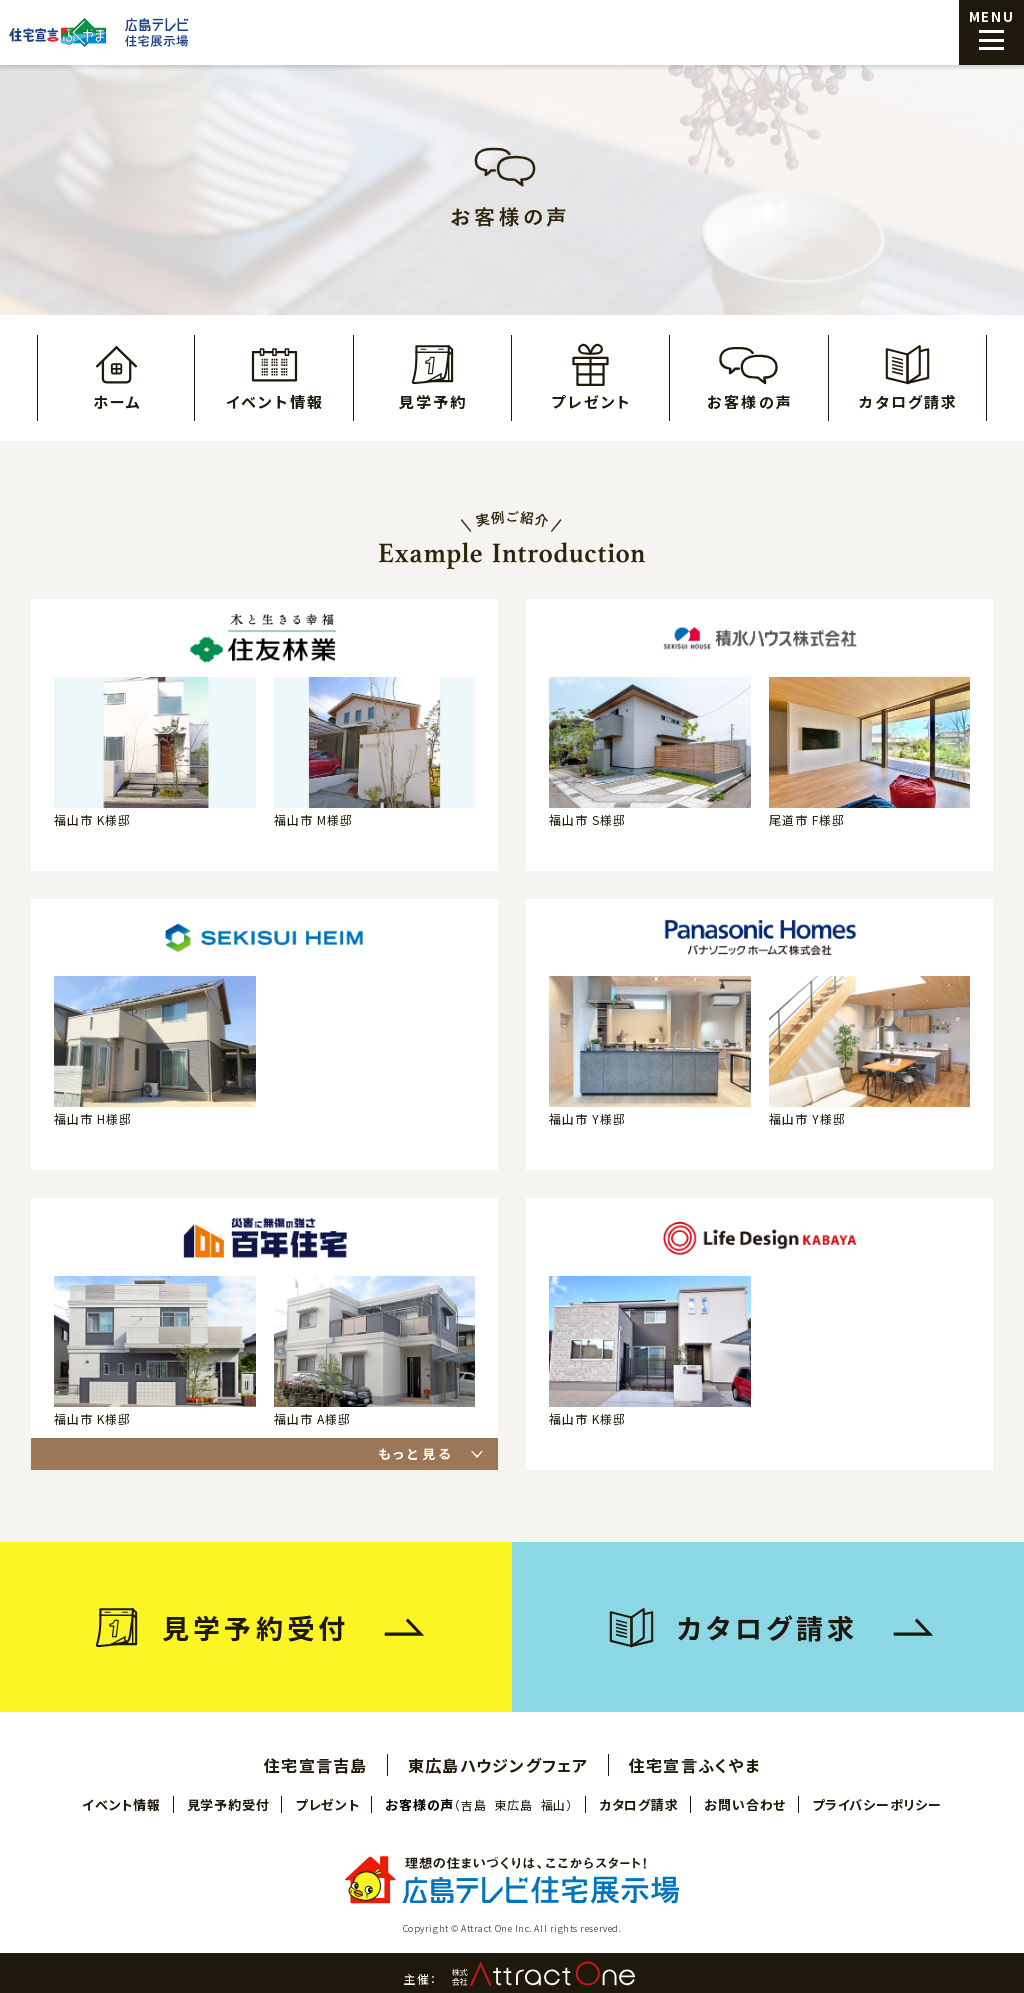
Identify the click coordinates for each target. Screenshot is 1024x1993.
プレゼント (591, 400)
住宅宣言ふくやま (694, 1765)
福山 (553, 1805)
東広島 (513, 1805)
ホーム (117, 400)
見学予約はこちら (914, 1920)
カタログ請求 (909, 400)
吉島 (473, 1805)
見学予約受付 (228, 1804)
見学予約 (433, 400)
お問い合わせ (745, 1804)
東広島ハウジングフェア (498, 1765)
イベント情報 (275, 400)
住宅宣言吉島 (316, 1765)
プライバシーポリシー (877, 1804)
